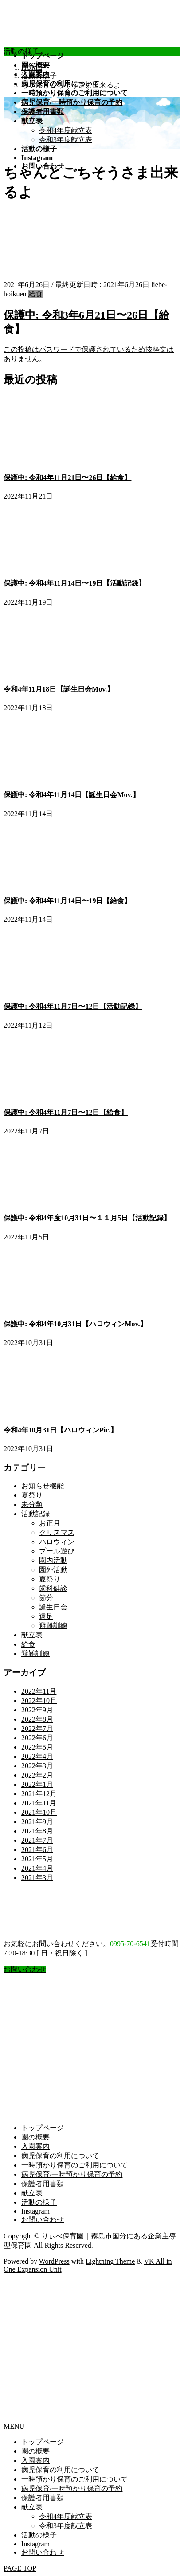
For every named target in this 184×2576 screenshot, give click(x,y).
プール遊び (56, 1551)
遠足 (46, 1616)
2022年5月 (37, 1747)
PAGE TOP (20, 2568)
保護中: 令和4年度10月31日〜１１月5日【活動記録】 (87, 1218)
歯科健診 (53, 1588)
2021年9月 (37, 1821)
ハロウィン (56, 1542)
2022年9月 (37, 1710)
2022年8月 (37, 1719)
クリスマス (56, 1532)
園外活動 (53, 1569)
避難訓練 (53, 1625)
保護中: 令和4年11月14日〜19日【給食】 (67, 901)
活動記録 (35, 1514)
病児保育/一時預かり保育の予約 (71, 2174)
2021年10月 (39, 1812)
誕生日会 (53, 1607)
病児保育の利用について (60, 2155)
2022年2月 (37, 1775)
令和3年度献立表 (65, 139)
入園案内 (35, 2146)
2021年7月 (37, 1840)
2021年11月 (38, 1803)
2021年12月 (39, 1793)
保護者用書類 (42, 2183)
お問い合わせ (42, 2219)
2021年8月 (37, 1831)
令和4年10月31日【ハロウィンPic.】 (60, 1430)
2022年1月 (37, 1784)
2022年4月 (37, 1756)
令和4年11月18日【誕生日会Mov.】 (59, 689)
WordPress (54, 2261)
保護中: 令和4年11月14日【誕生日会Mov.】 (72, 794)
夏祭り (32, 1495)
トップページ (42, 2128)
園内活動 (53, 1560)
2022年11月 (38, 1691)
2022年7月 (37, 1728)
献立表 (32, 1635)
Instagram (35, 2211)
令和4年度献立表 (65, 130)
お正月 (49, 1523)
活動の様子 (39, 2202)
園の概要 (35, 2137)
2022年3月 (37, 1766)
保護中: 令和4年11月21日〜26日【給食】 (67, 477)
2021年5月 (37, 1859)
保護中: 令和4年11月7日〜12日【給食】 (66, 1112)
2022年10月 (39, 1700)
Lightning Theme (110, 2261)
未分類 (32, 1504)
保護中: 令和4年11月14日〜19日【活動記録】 (74, 583)
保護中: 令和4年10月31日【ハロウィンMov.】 (75, 1324)
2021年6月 (37, 1849)
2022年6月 (37, 1738)
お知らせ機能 (42, 1486)
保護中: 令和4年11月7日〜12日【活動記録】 (73, 1006)
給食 (35, 294)
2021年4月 (37, 1868)
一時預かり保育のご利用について (74, 2165)
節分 (46, 1597)
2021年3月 (37, 1877)
